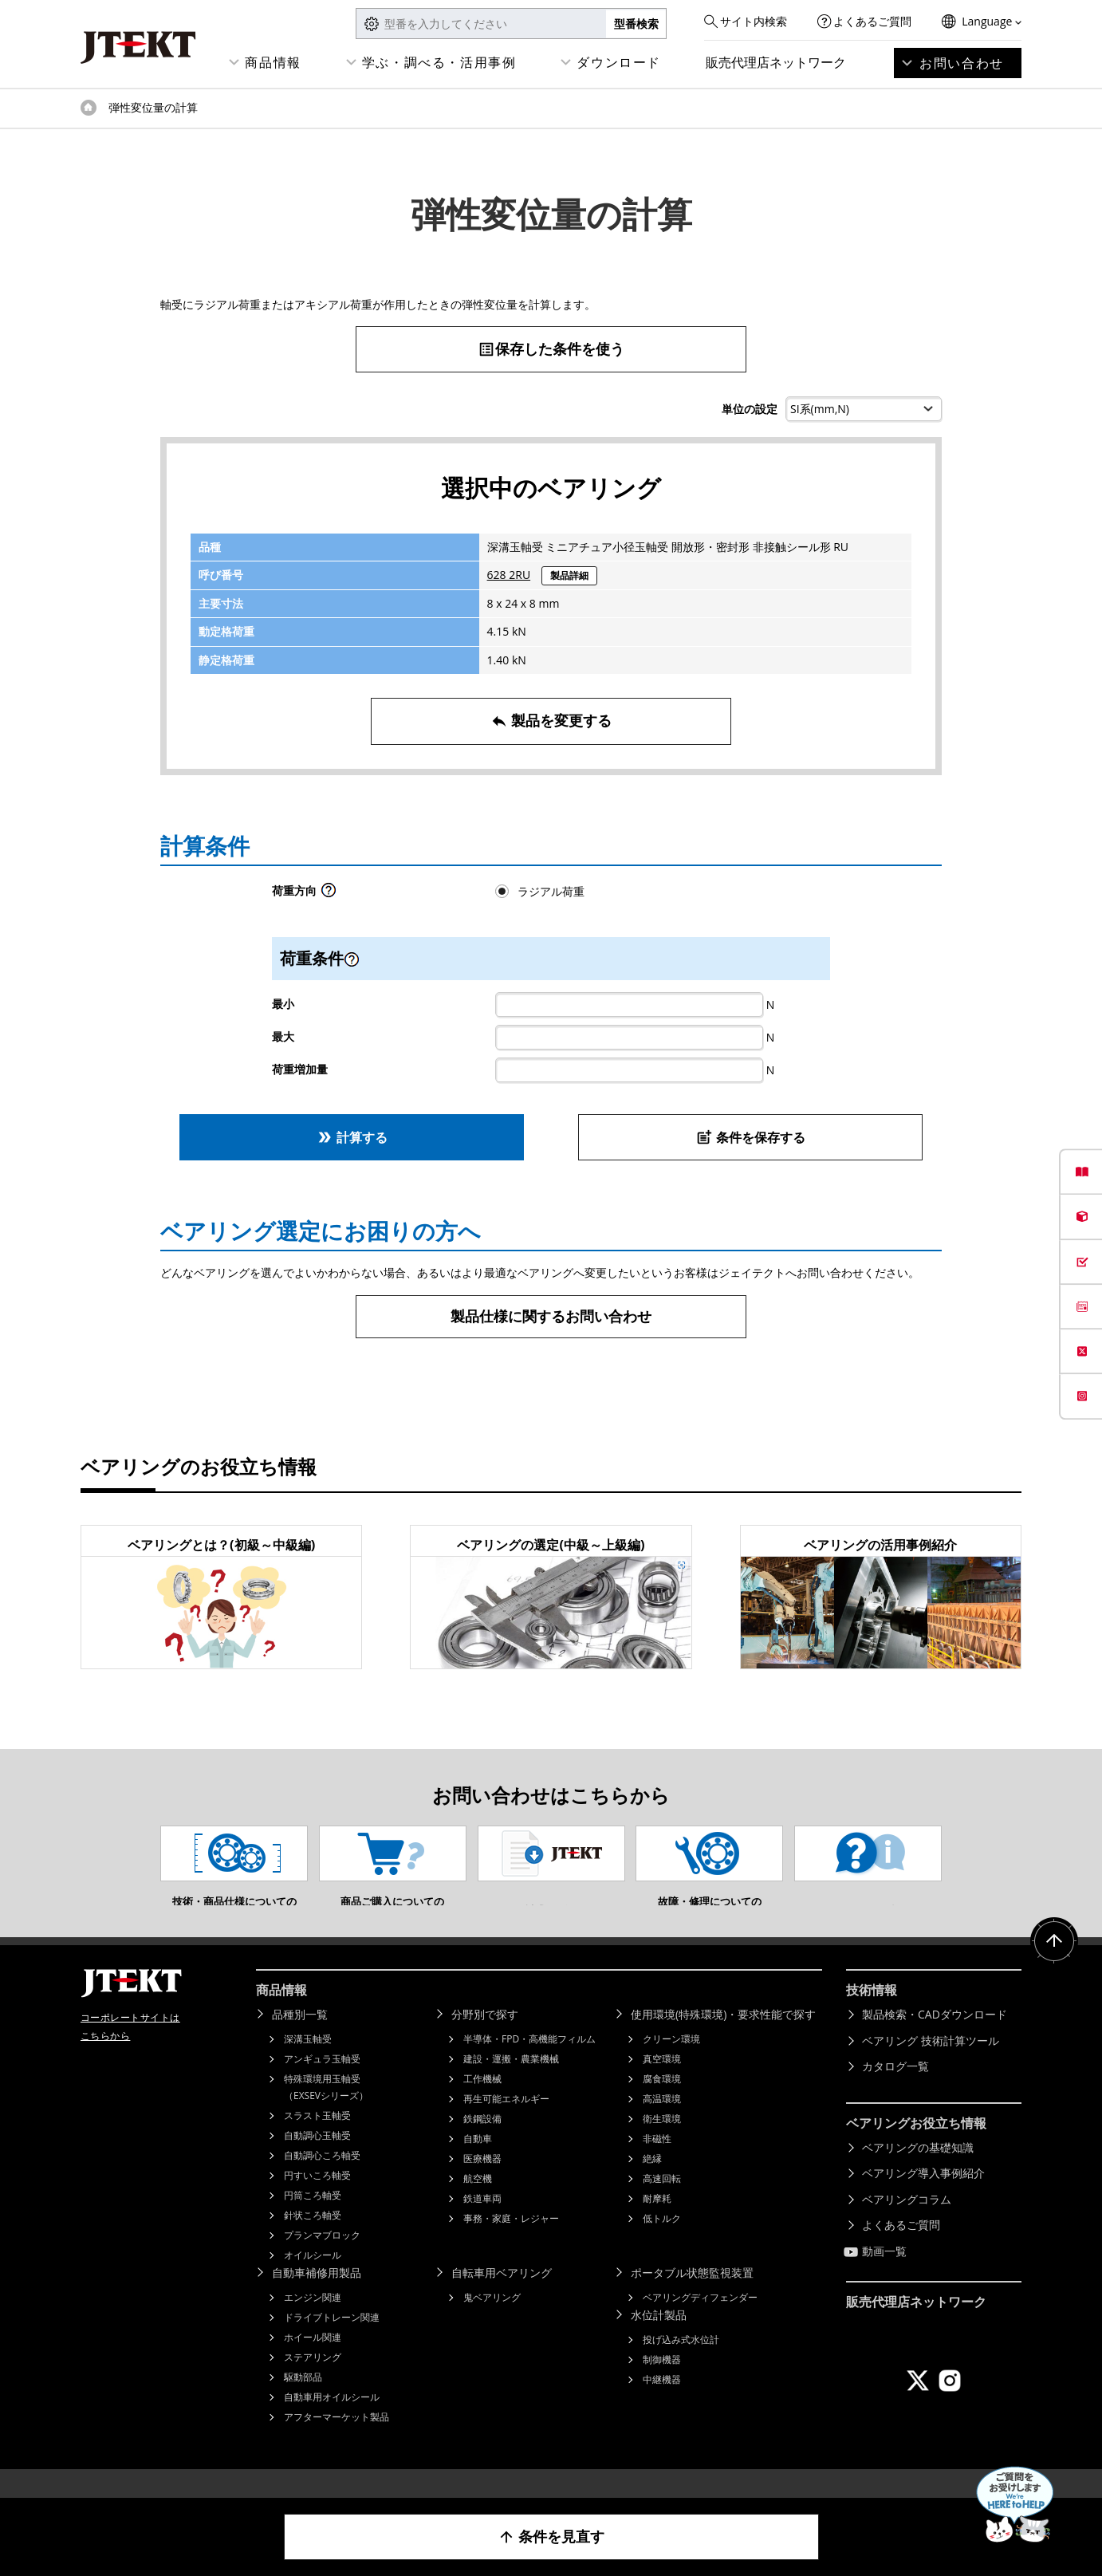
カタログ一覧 (895, 2089)
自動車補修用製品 (316, 2296)
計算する (352, 1137)
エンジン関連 (312, 2321)
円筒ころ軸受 (312, 2219)
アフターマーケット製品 (336, 2441)
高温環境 (662, 2122)
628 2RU (509, 574)
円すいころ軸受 (317, 2199)
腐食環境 (662, 2102)
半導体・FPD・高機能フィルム (529, 2063)
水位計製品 (659, 2338)
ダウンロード (619, 62)
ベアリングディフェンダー (700, 2321)
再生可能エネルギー (506, 2122)
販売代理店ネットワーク (776, 62)
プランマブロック (322, 2259)
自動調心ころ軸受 (322, 2179)
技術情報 (871, 2014)
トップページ (88, 108)
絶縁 (652, 2182)
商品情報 (273, 62)
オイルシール (312, 2279)
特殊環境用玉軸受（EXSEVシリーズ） (326, 2111)
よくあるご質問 (872, 21)
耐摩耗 (657, 2222)
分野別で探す (484, 2038)
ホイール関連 (312, 2361)
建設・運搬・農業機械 (511, 2083)
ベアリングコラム (906, 2223)
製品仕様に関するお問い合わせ (551, 1315)
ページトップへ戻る (1054, 1965)
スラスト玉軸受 (317, 2139)
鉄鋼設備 (482, 2142)
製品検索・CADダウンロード (934, 2038)
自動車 (477, 2162)
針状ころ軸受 (312, 2239)
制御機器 (662, 2383)
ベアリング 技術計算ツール (930, 2064)
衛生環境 (662, 2142)
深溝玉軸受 (308, 2063)
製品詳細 (569, 575)
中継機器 (662, 2403)
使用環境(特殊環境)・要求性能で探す (723, 2038)
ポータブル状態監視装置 (692, 2296)
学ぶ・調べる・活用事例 (439, 62)
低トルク (662, 2242)
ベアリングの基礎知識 (918, 2171)
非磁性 (657, 2162)
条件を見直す (551, 2536)
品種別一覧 (300, 2038)
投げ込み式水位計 (681, 2363)
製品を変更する (551, 721)
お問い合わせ (961, 63)
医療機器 (482, 2182)
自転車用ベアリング (501, 2296)
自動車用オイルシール (332, 2421)
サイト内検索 (753, 21)
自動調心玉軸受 (317, 2159)
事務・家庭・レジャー (511, 2242)
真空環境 (662, 2083)
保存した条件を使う (551, 349)
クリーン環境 (671, 2063)
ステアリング (312, 2381)
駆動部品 (303, 2401)
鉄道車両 (482, 2222)
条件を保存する (751, 1137)
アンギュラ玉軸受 (322, 2083)
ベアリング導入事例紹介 (923, 2196)
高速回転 (662, 2202)
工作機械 (482, 2102)
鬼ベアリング (492, 2321)
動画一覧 (884, 2275)
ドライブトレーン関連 (332, 2341)
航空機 (477, 2202)
